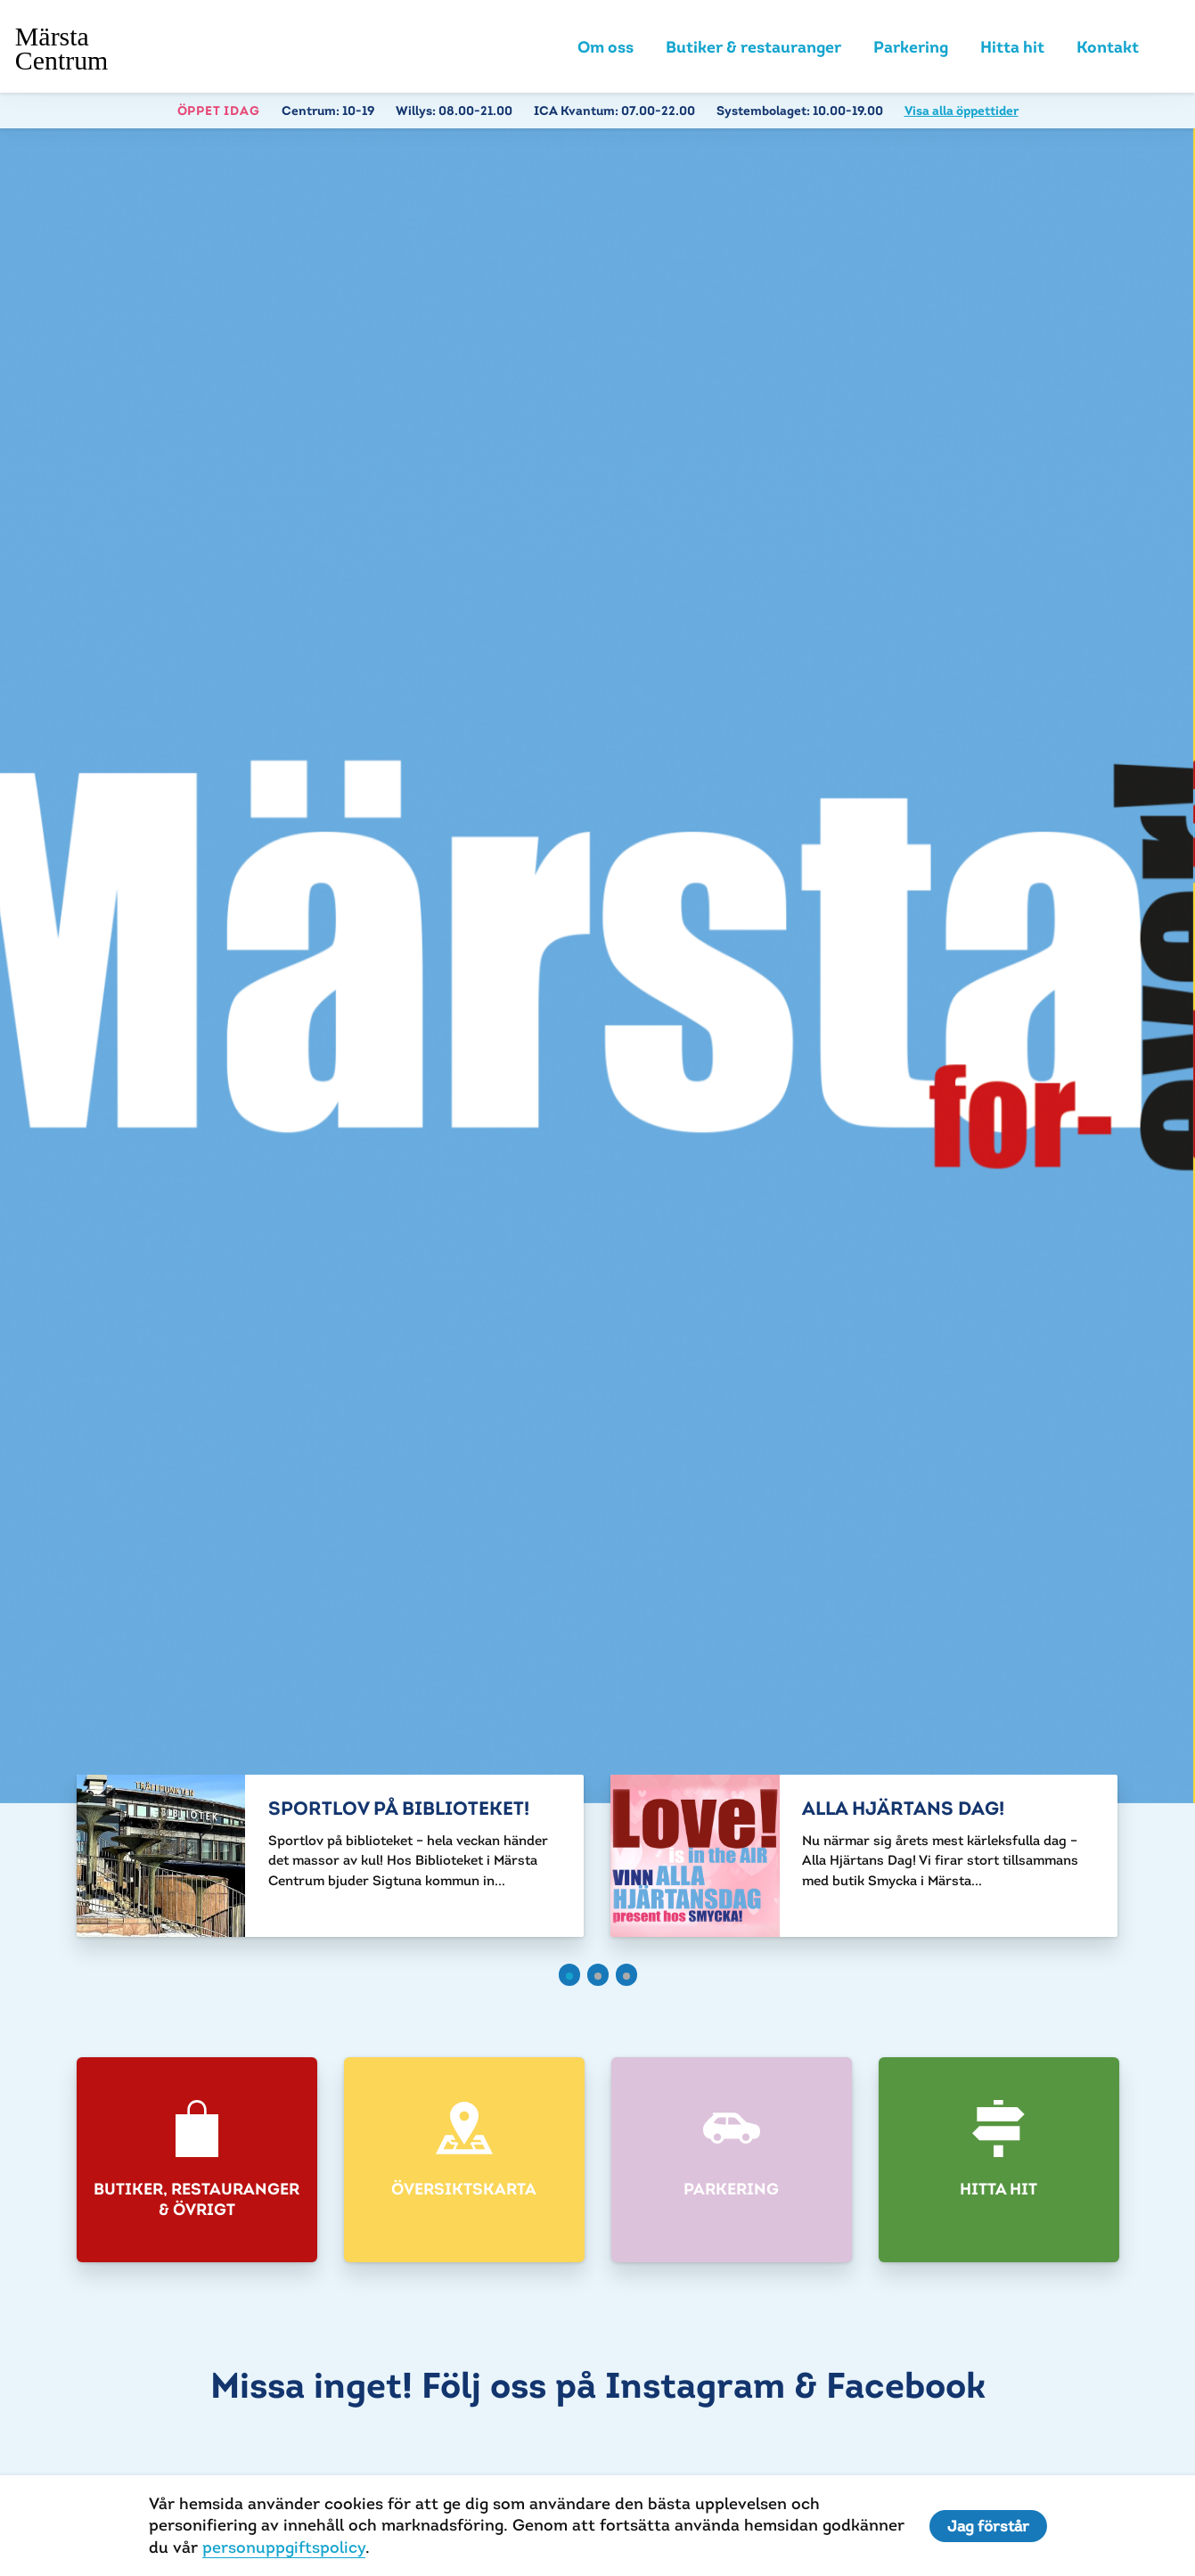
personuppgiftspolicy (283, 2547)
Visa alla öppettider (961, 111)
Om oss (605, 47)
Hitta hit (1012, 47)
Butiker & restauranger (753, 47)
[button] (569, 1975)
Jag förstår (988, 2526)
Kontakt (1107, 47)
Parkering (910, 47)
